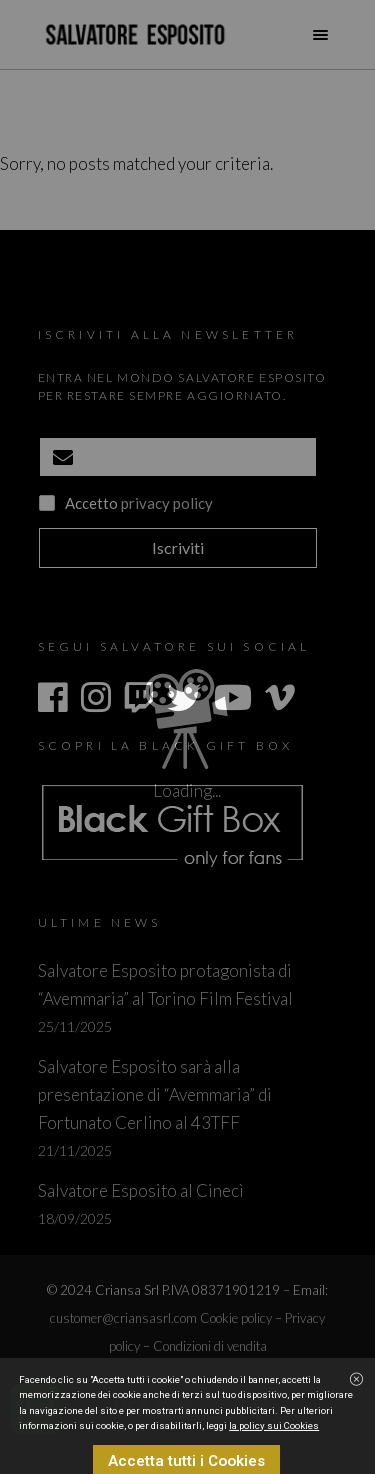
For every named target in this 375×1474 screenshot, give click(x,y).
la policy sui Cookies (274, 1456)
